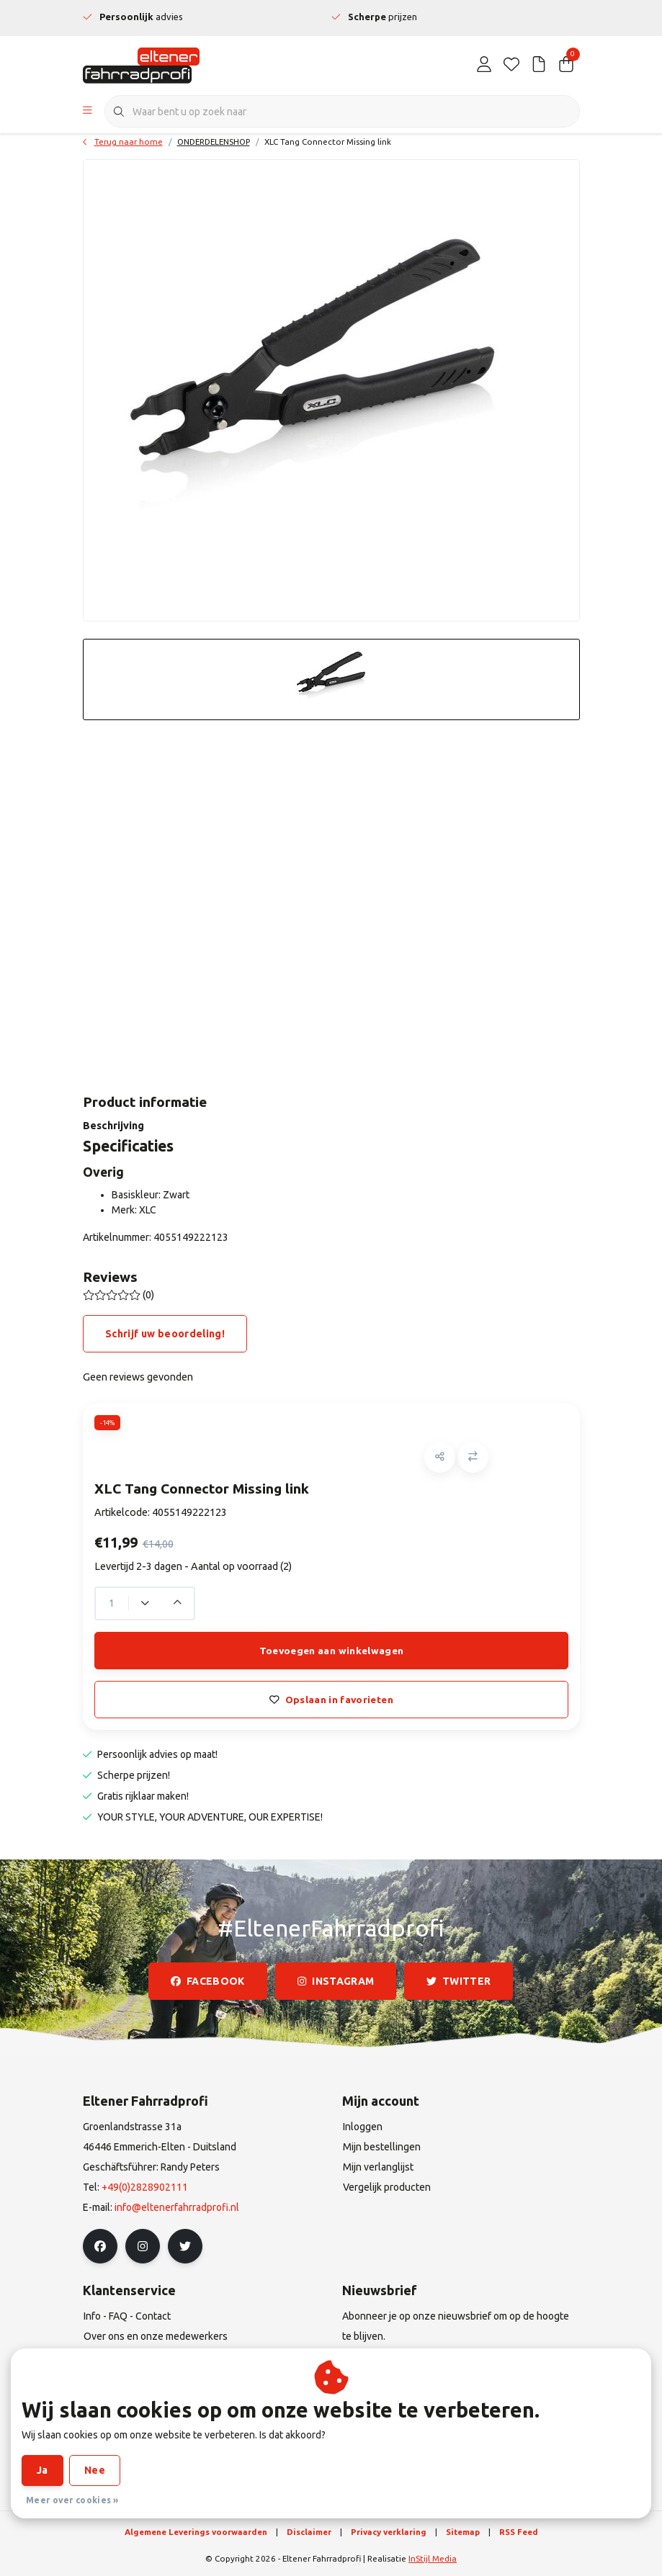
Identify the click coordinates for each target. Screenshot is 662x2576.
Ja (42, 2470)
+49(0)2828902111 (145, 2187)
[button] (439, 1457)
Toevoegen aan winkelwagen (331, 1650)
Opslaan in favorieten (331, 1699)
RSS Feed (518, 2531)
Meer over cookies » (72, 2500)
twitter (458, 1981)
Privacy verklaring (388, 2531)
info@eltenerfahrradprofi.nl (177, 2207)
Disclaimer (309, 2531)
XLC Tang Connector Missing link (327, 141)
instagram (336, 1981)
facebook (208, 1981)
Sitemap (463, 2531)
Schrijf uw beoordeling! (165, 1333)
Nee (94, 2470)
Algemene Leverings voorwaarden (196, 2531)
